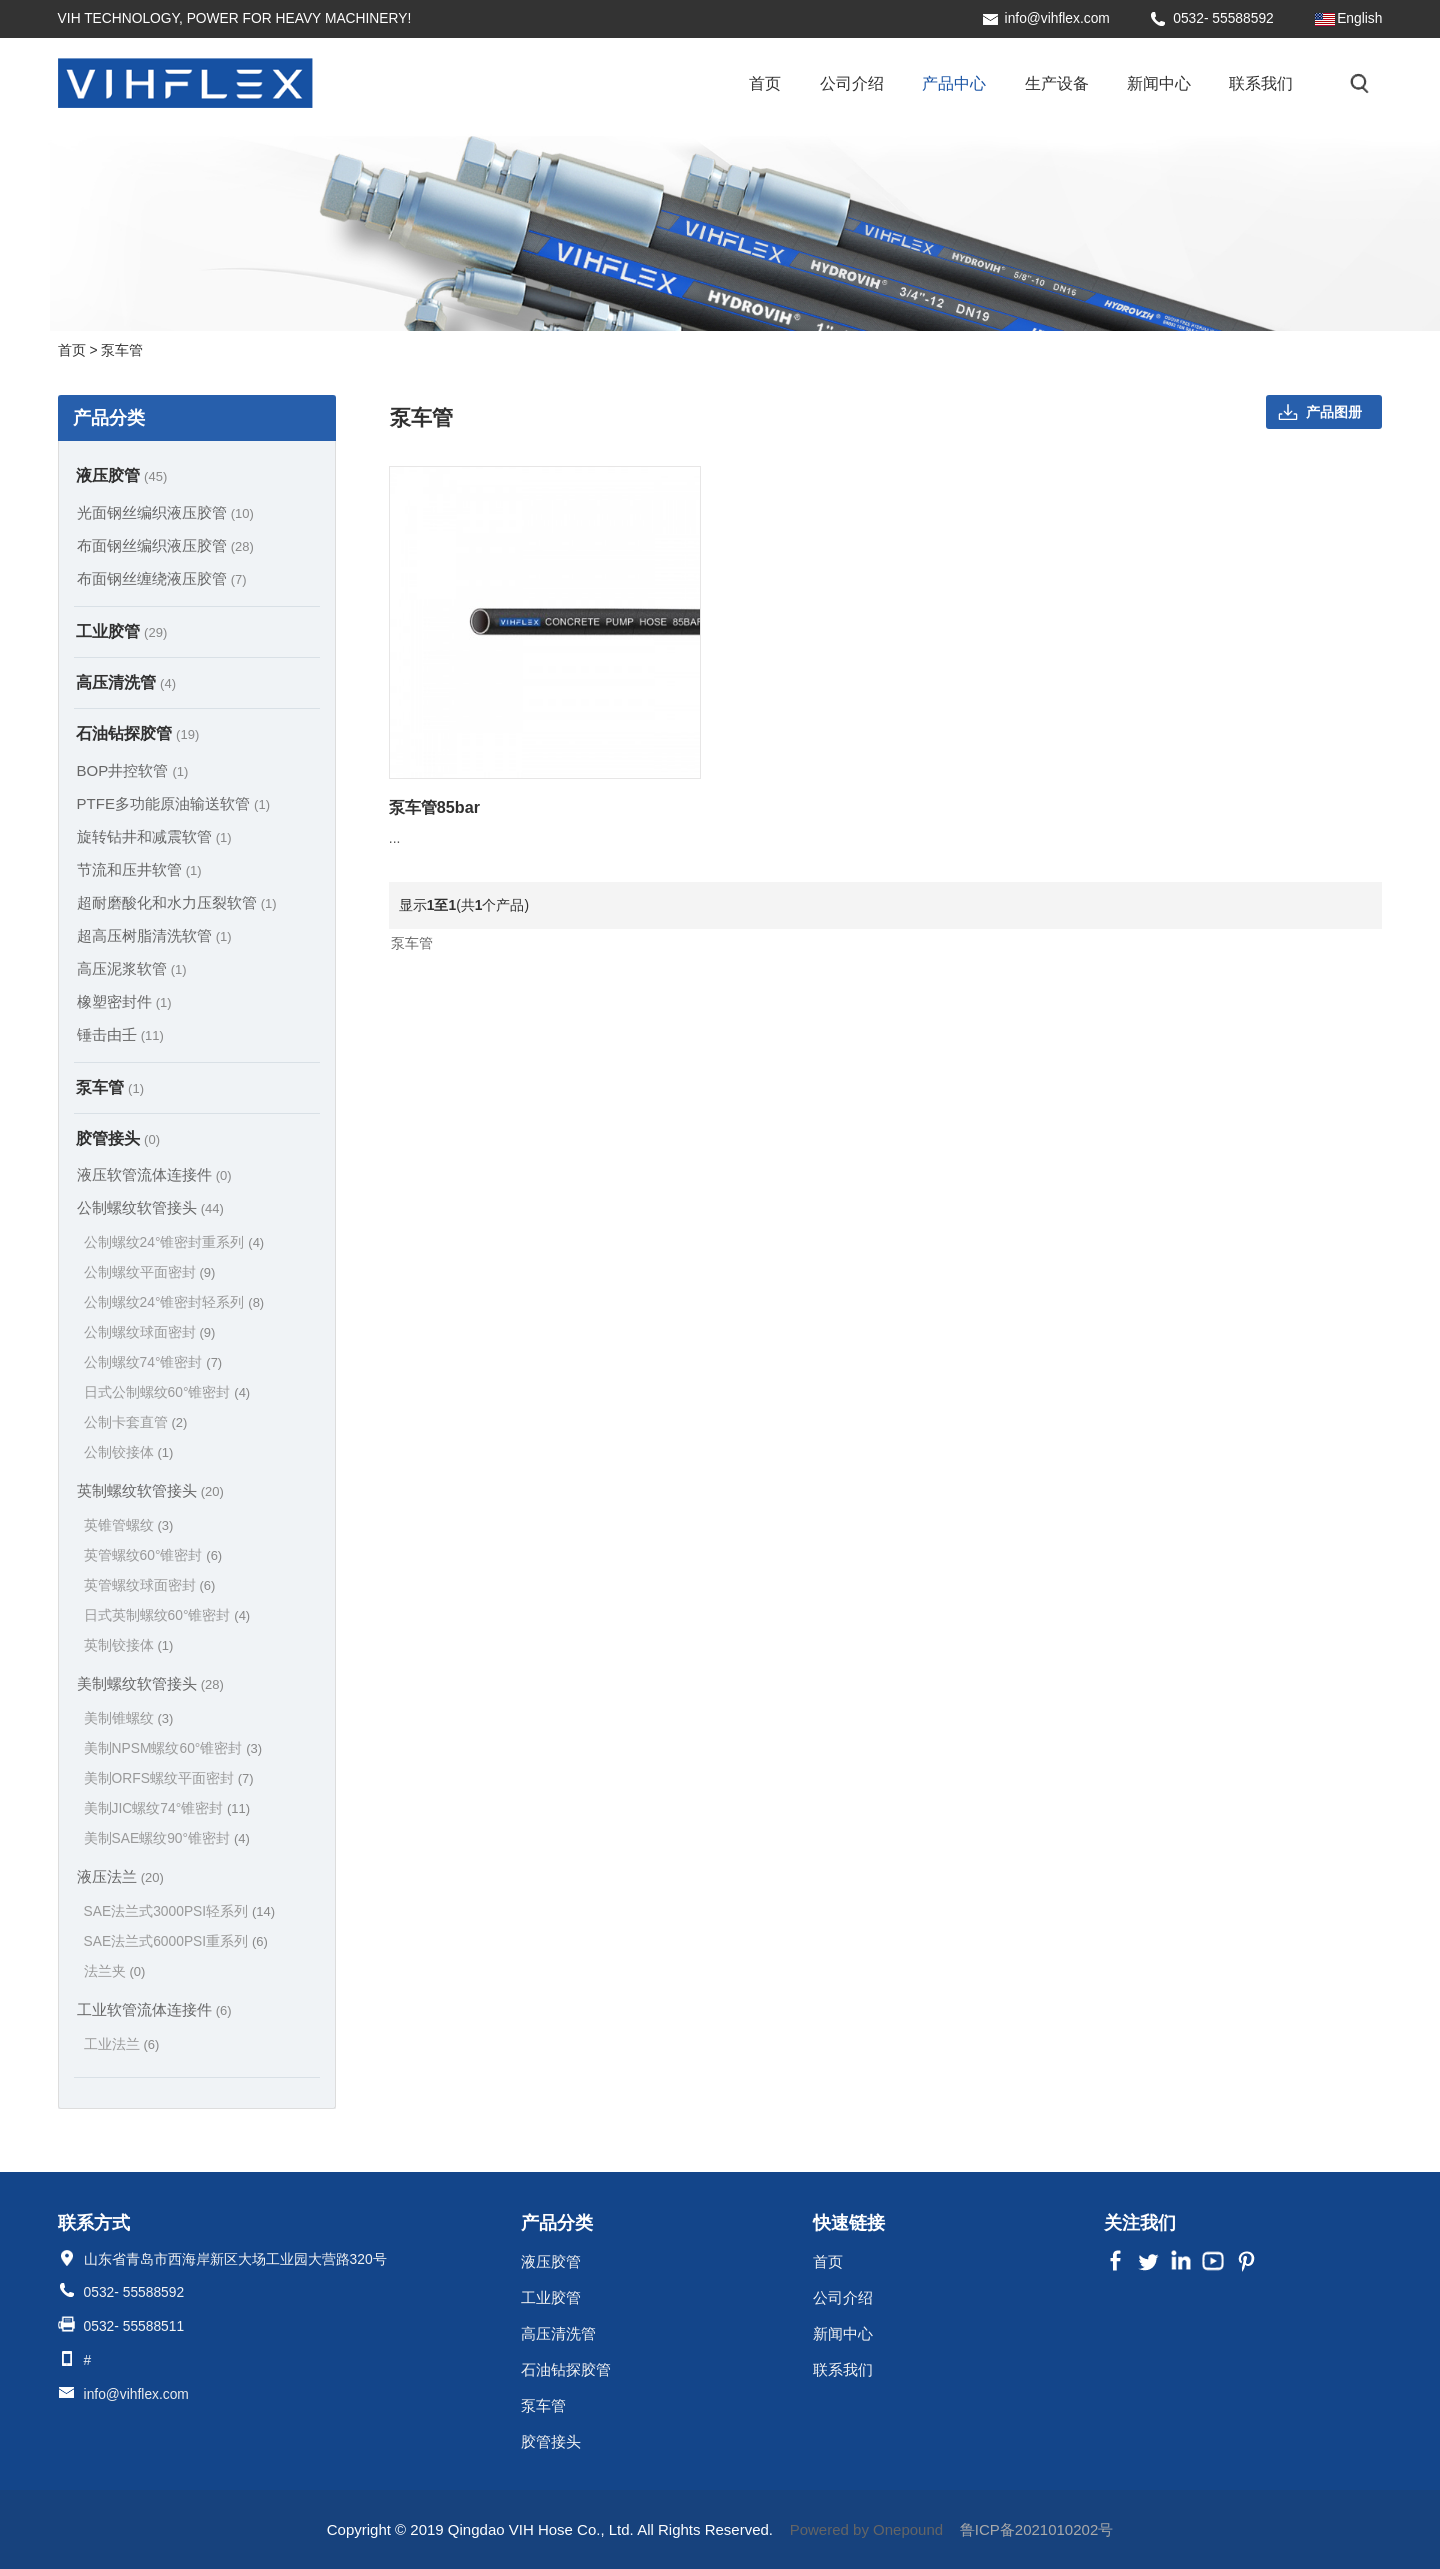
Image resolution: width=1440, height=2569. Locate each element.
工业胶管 (122, 631)
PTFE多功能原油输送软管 (173, 803)
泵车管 (110, 1087)
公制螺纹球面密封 (150, 1332)
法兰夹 (115, 1971)
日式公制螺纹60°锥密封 (167, 1392)
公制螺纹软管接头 (150, 1207)
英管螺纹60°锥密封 (153, 1555)
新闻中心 (1159, 83)
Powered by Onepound (866, 2529)
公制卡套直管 (136, 1422)
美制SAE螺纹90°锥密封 (167, 1838)
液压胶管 (122, 475)
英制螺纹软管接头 (150, 1490)
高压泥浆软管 (132, 968)
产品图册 (1334, 412)
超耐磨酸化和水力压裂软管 (177, 902)
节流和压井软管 (139, 869)
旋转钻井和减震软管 (154, 836)
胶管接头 (118, 1138)
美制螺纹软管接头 (150, 1683)
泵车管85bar (434, 807)
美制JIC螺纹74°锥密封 (167, 1808)
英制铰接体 (129, 1645)
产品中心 (954, 83)
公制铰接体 (129, 1452)
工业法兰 (122, 2044)
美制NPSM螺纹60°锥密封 (173, 1748)
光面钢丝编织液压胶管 (165, 512)
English (1359, 18)
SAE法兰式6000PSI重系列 (176, 1941)
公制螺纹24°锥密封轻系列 (174, 1302)
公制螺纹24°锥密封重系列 (174, 1242)
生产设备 (1057, 83)
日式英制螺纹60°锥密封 (167, 1615)
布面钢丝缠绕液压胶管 (162, 578)
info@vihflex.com (1057, 18)
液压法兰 (120, 1876)
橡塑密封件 (124, 1001)
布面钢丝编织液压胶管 (165, 545)
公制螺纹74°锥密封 (153, 1362)
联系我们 (1261, 83)
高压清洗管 (126, 682)
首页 (765, 83)
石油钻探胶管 (138, 733)
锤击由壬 (120, 1034)
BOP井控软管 (133, 770)
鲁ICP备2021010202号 (1036, 2529)
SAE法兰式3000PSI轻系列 (180, 1911)
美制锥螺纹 (129, 1718)
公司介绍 (852, 83)
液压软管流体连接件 (154, 1174)
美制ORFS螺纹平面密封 (169, 1778)
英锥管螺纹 (129, 1525)
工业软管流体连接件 (154, 2009)
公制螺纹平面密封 (150, 1272)
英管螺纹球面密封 (150, 1585)
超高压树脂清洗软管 (154, 935)
